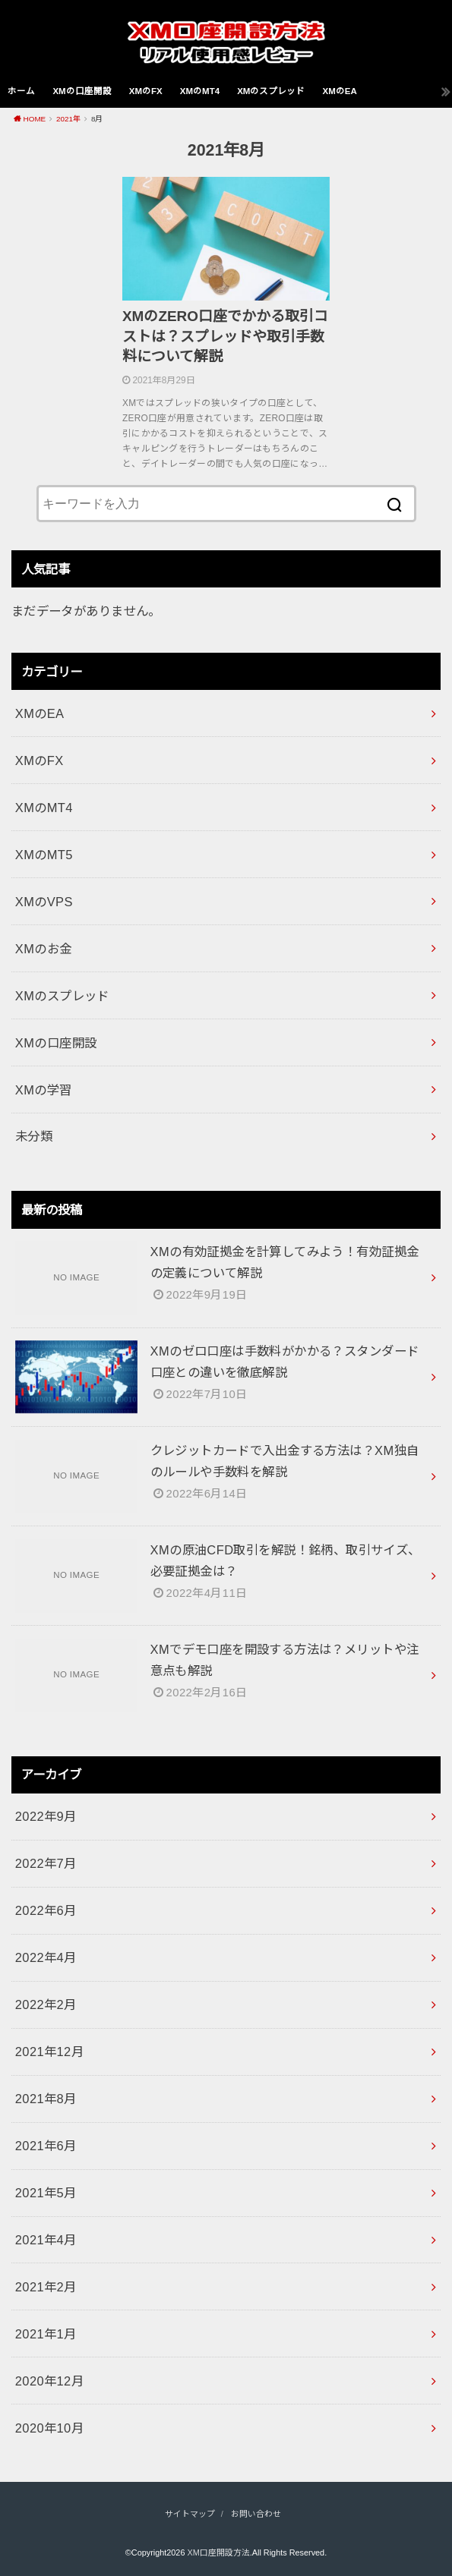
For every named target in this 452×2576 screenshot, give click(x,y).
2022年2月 (46, 2004)
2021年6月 (46, 2145)
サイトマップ (190, 2513)
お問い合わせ (256, 2513)
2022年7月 (46, 1863)
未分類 (33, 1136)
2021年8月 (46, 2098)
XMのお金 (43, 949)
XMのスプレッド (271, 91)
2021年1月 (46, 2334)
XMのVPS (44, 902)
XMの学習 (43, 1090)
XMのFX (146, 91)
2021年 (68, 119)
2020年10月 (49, 2428)
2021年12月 (49, 2051)
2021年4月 (46, 2240)
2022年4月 (46, 1957)
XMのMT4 (200, 91)
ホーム (21, 91)
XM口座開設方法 (218, 2552)
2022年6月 (46, 1910)
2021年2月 (46, 2287)
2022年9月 (46, 1816)
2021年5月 (46, 2193)
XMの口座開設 (81, 91)
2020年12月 (49, 2381)
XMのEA (339, 91)
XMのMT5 (44, 854)
